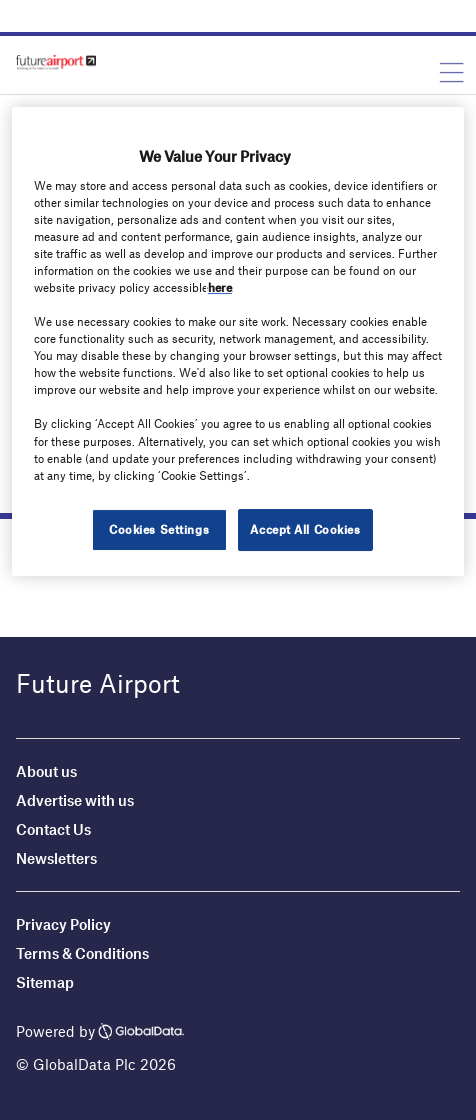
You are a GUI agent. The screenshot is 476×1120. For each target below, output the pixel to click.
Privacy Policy (63, 924)
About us (46, 771)
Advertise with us (75, 800)
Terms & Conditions (82, 953)
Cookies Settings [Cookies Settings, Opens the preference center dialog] (159, 529)
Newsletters (56, 858)
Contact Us (53, 829)
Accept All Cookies (305, 529)
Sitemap (45, 982)
